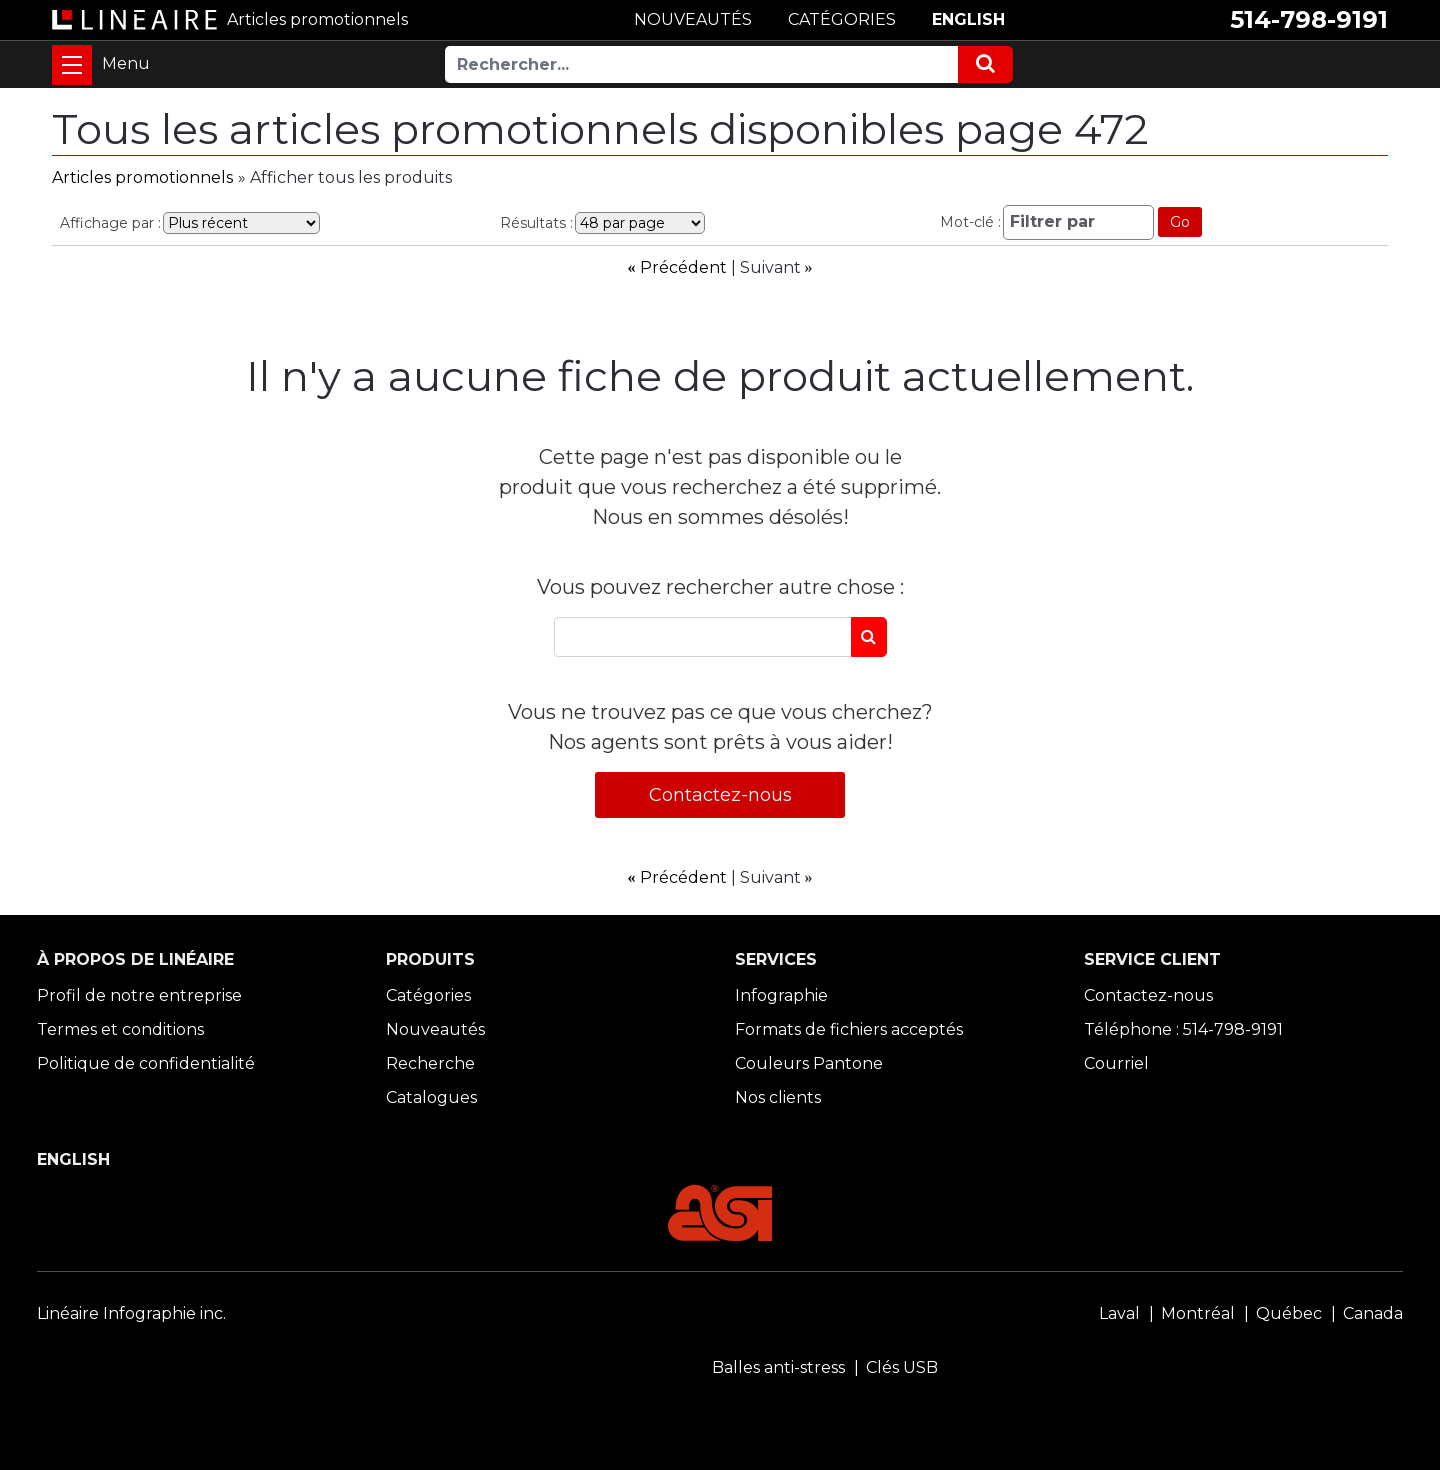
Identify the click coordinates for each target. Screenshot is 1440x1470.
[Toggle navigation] (72, 65)
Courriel (1116, 1063)
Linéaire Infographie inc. (131, 1313)
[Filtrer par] (1078, 222)
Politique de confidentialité (146, 1063)
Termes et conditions (120, 1029)
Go (1180, 222)
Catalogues (431, 1097)
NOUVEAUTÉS (693, 19)
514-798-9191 (1309, 19)
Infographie (781, 995)
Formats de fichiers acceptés (849, 1029)
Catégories (428, 995)
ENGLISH (968, 19)
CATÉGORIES (842, 19)
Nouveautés (435, 1029)
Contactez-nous (720, 795)
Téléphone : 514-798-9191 (1183, 1029)
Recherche (430, 1063)
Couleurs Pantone (809, 1063)
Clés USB (902, 1367)
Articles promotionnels (142, 177)
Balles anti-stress (778, 1367)
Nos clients (778, 1097)
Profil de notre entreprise (139, 995)
